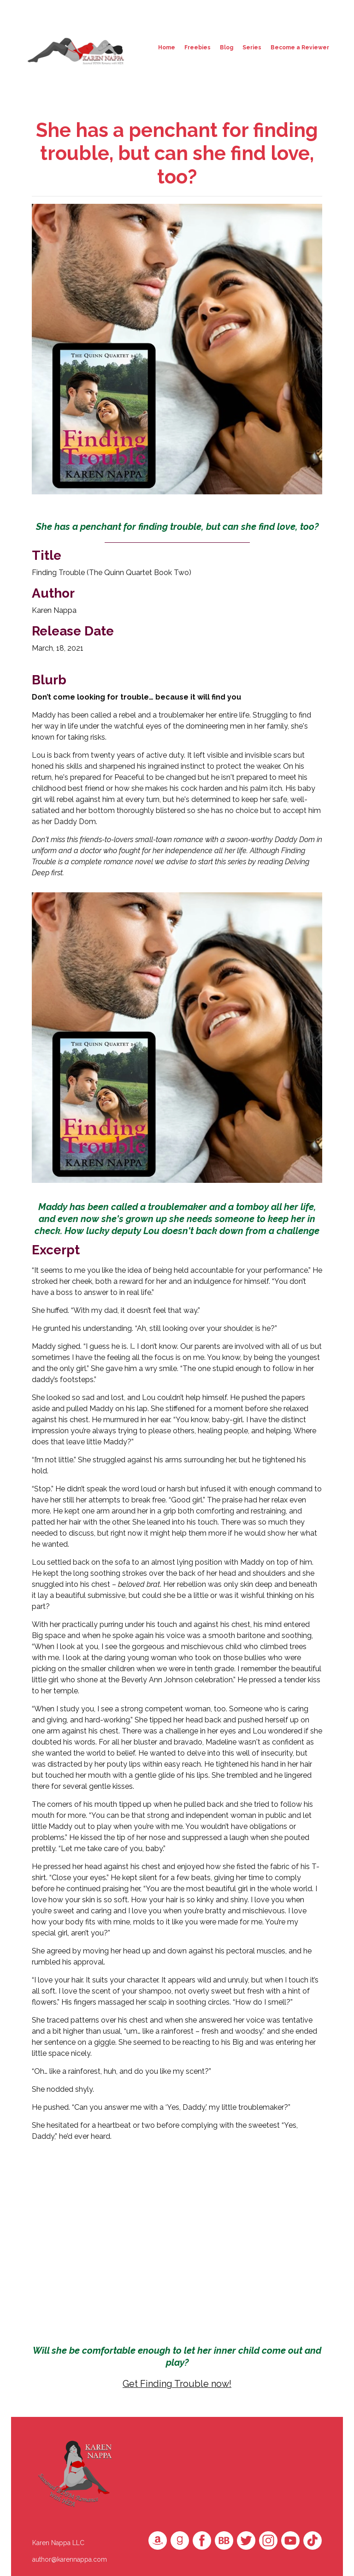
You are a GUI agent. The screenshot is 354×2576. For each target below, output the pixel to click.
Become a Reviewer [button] (300, 47)
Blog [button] (226, 47)
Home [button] (166, 47)
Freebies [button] (197, 47)
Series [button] (251, 47)
